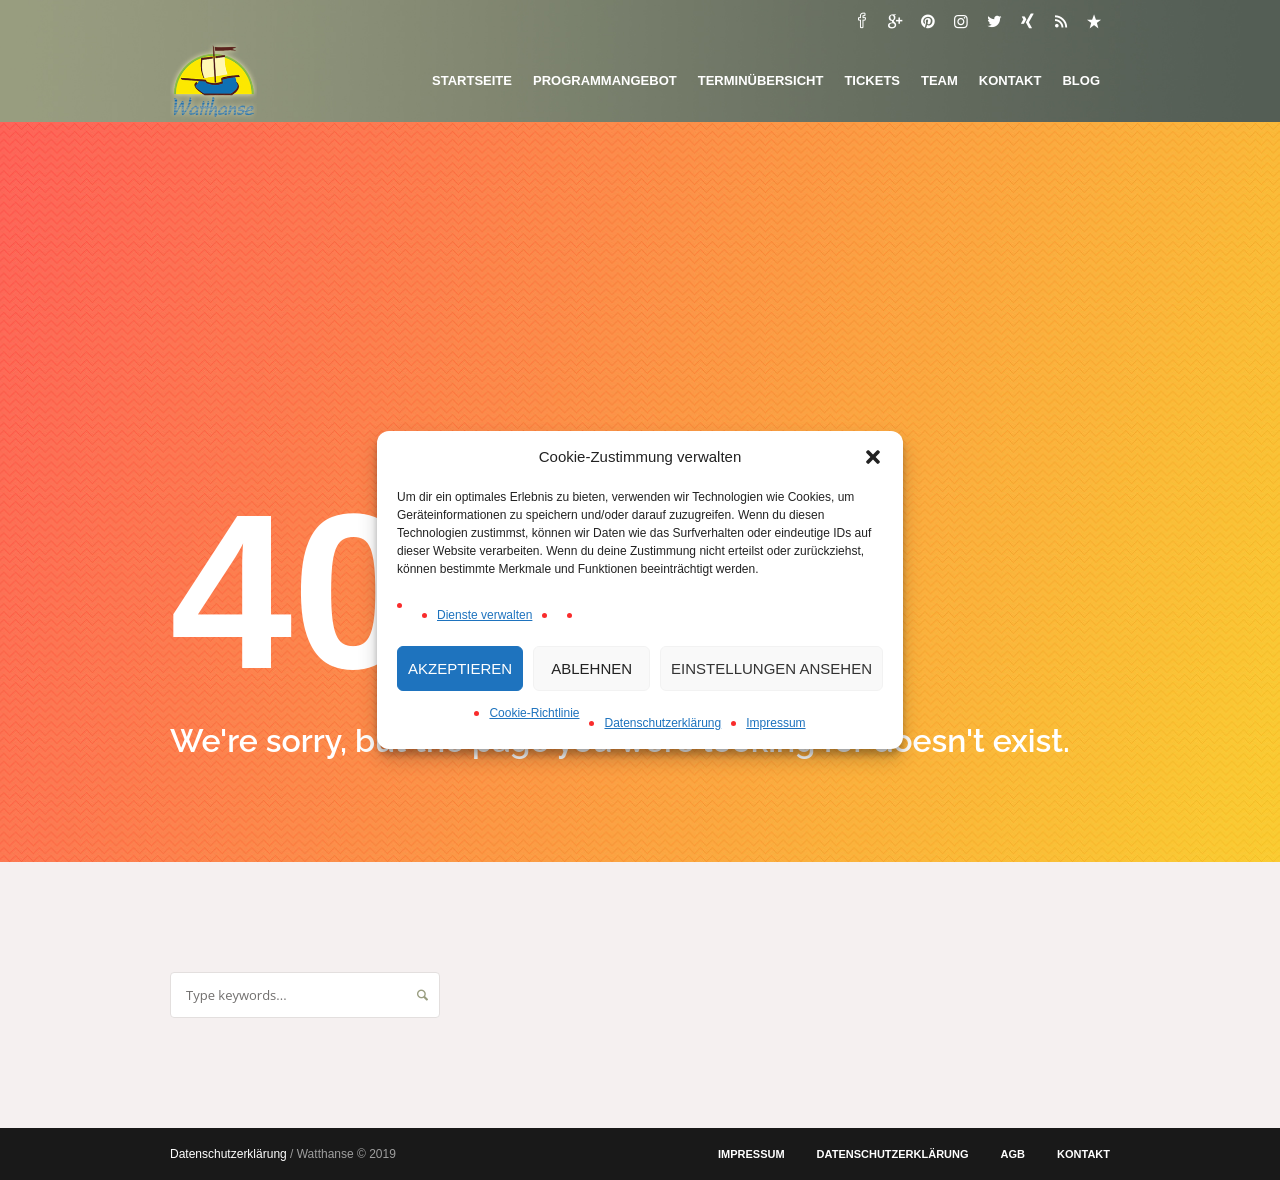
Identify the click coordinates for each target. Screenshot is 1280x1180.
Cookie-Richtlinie (534, 713)
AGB (1013, 1154)
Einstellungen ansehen (771, 668)
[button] (873, 457)
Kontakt (1083, 1154)
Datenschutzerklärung (662, 723)
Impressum (775, 723)
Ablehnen (591, 668)
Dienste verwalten (484, 615)
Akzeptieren (460, 668)
